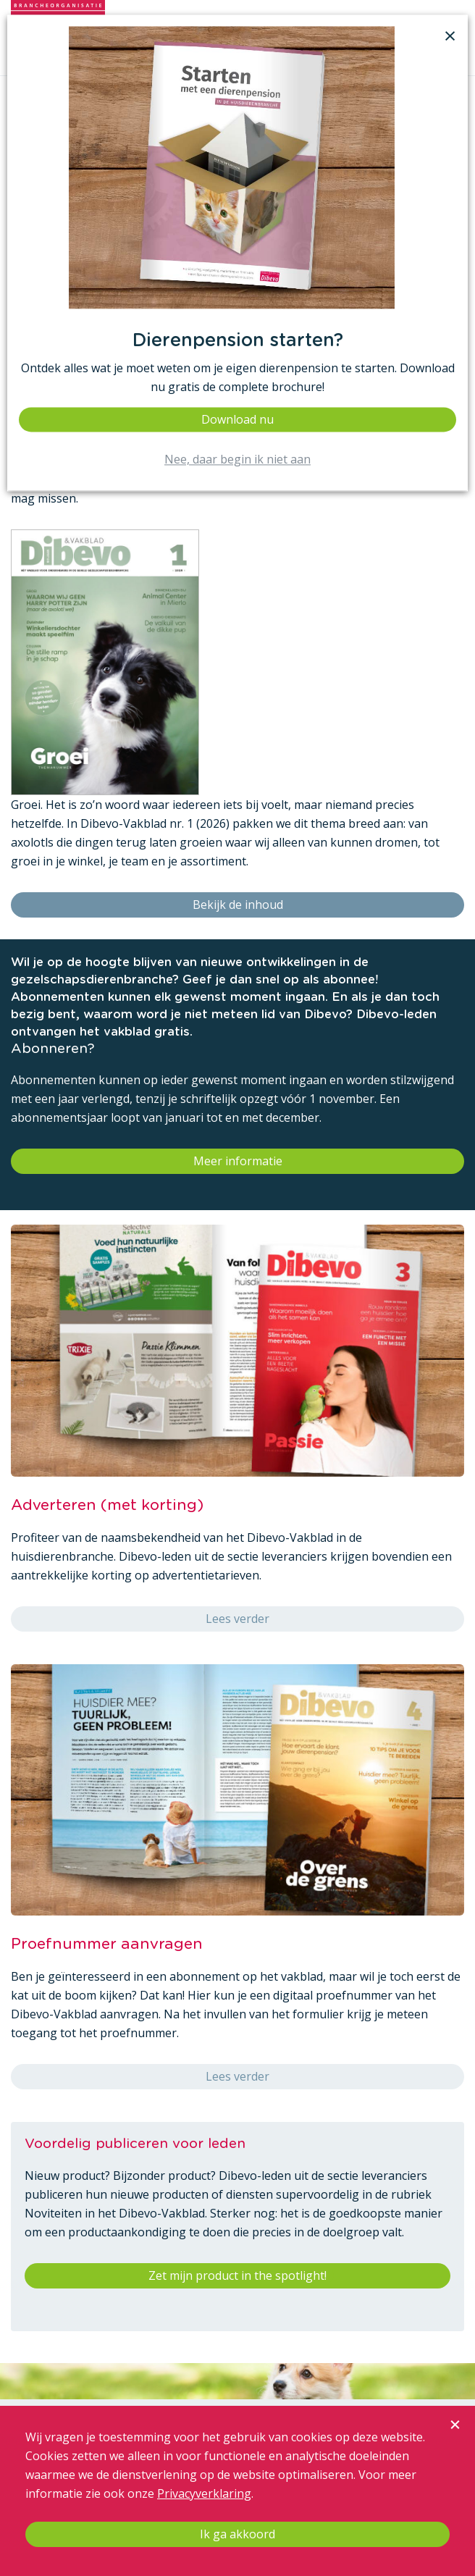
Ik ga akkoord (237, 2534)
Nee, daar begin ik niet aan (237, 460)
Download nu (237, 419)
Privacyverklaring (204, 2493)
